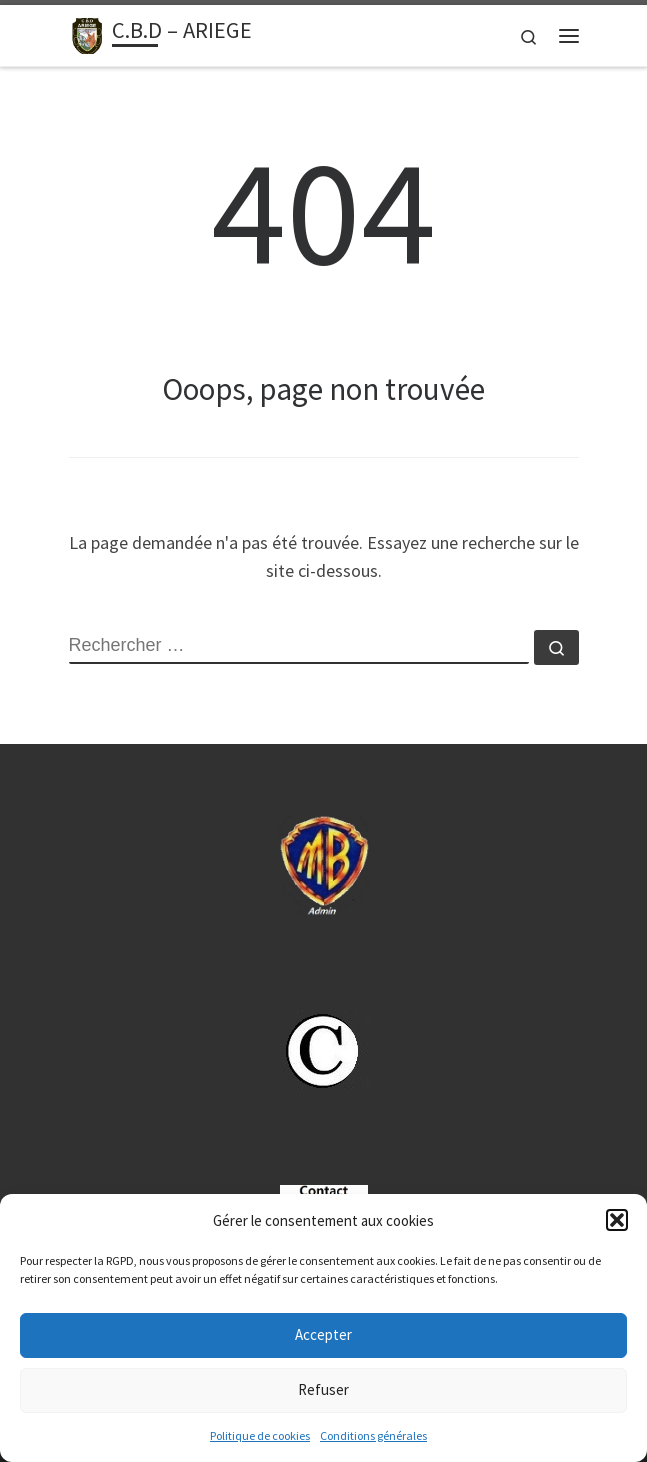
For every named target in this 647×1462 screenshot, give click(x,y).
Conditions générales (373, 1435)
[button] (617, 1220)
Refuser (323, 1389)
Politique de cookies (260, 1435)
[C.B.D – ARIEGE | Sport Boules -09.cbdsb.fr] (87, 33)
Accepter (323, 1334)
